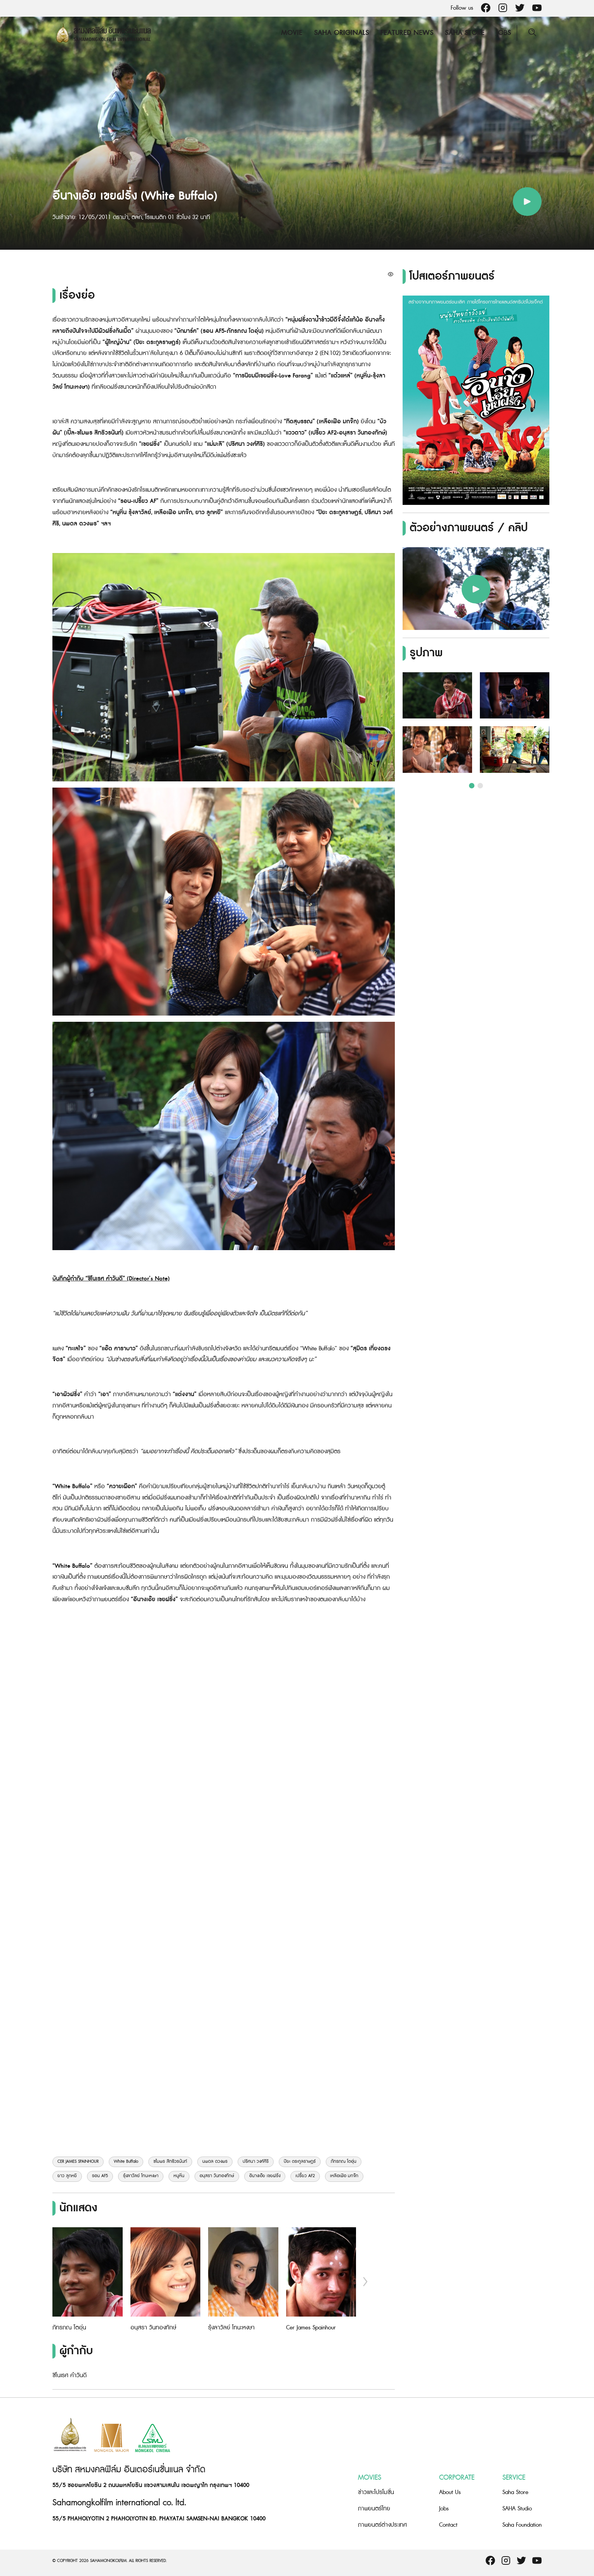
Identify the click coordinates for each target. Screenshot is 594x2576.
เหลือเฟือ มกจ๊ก (344, 2175)
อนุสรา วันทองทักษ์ (217, 2175)
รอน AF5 (100, 2175)
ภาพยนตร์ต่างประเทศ (382, 2524)
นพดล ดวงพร (215, 2161)
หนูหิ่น (179, 2175)
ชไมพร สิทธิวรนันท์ (170, 2161)
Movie (291, 33)
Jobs (503, 33)
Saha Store (464, 33)
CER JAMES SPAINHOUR (78, 2161)
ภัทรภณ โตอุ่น (343, 2161)
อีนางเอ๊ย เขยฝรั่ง (264, 2175)
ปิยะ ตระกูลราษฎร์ (300, 2161)
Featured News (406, 33)
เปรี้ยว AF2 (305, 2175)
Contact (448, 2524)
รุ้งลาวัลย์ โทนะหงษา (140, 2175)
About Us (450, 2492)
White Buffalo (126, 2161)
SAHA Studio (517, 2508)
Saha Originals (341, 33)
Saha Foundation (522, 2524)
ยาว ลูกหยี (67, 2175)
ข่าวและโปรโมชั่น (376, 2492)
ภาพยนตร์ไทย (374, 2508)
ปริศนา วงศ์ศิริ (256, 2161)
